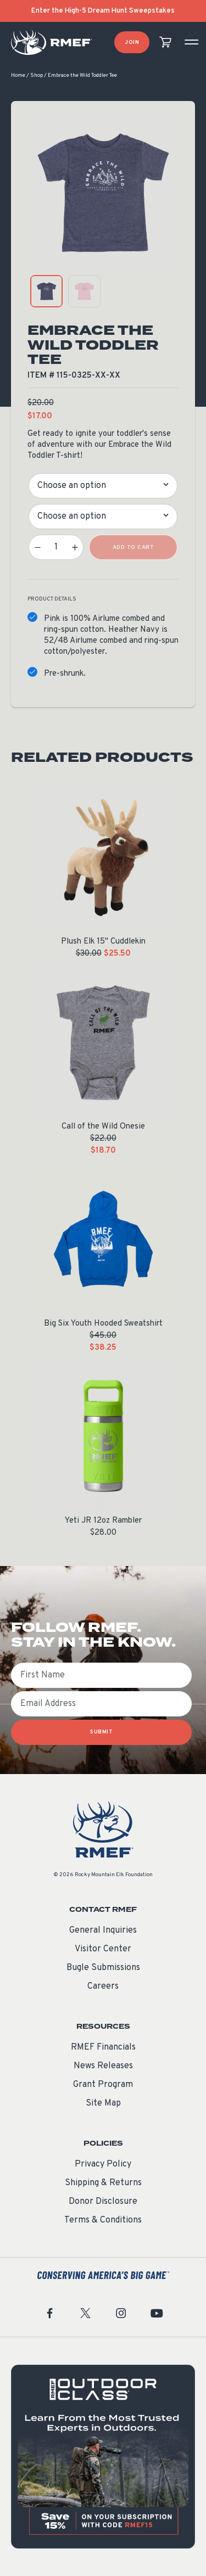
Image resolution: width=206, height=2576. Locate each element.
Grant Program (103, 2084)
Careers (103, 1986)
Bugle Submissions (103, 1967)
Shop (36, 75)
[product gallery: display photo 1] (46, 291)
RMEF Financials (103, 2047)
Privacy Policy (103, 2164)
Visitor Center (103, 1949)
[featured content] (103, 2457)
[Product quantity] (56, 547)
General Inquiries (103, 1930)
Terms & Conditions (103, 2220)
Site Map (103, 2103)
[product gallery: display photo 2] (84, 291)
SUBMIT (101, 1732)
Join (132, 42)
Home (18, 75)
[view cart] (165, 42)
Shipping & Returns (103, 2182)
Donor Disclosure (103, 2201)
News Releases (103, 2066)
